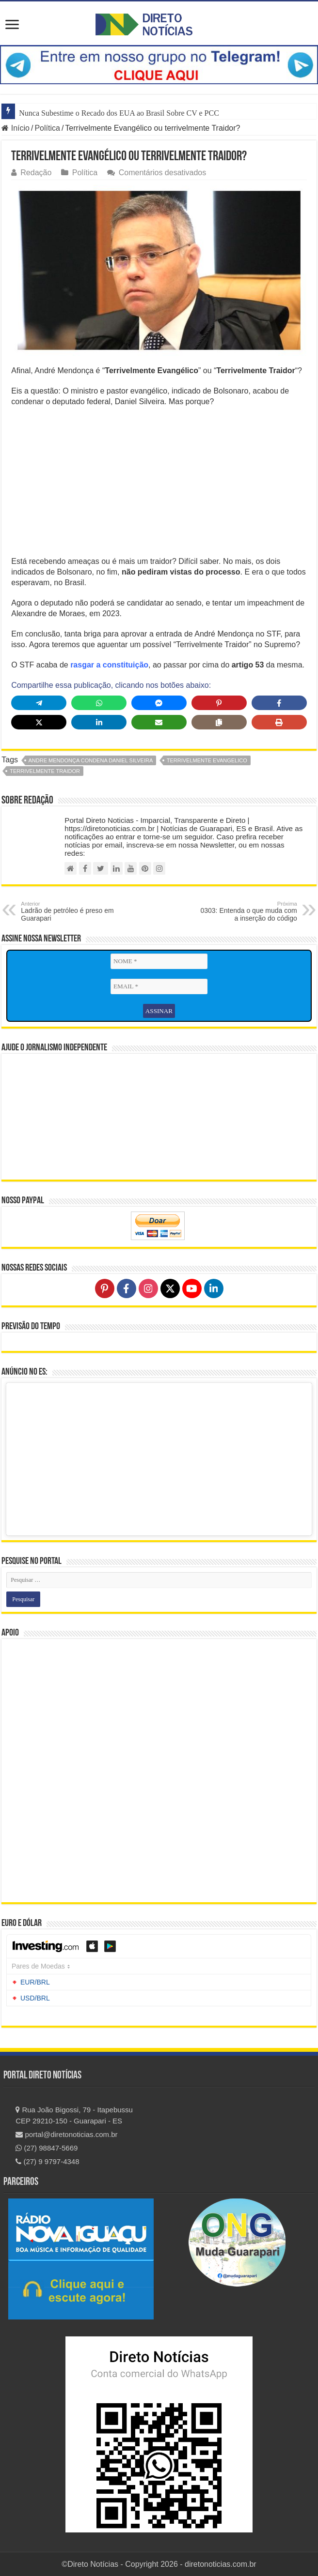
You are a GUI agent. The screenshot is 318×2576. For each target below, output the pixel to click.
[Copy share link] (219, 722)
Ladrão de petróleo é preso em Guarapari (70, 911)
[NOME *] (159, 961)
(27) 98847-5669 (47, 2148)
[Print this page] (279, 722)
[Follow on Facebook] (126, 1288)
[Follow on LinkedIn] (213, 1288)
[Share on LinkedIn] (99, 722)
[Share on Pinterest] (219, 703)
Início (15, 128)
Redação (35, 172)
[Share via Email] (159, 722)
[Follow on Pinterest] (104, 1288)
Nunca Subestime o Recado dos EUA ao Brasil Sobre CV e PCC (119, 113)
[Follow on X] (170, 1288)
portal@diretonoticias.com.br (66, 2134)
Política (47, 128)
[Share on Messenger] (159, 703)
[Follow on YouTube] (192, 1288)
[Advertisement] (159, 484)
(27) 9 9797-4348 (47, 2161)
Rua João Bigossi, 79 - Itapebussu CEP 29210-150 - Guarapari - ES (74, 2115)
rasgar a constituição (109, 665)
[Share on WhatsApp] (99, 703)
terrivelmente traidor (45, 771)
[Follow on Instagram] (148, 1288)
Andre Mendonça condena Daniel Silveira (91, 760)
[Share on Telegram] (38, 703)
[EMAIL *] (159, 986)
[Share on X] (38, 722)
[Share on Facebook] (279, 703)
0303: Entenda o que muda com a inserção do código (247, 911)
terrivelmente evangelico (207, 760)
